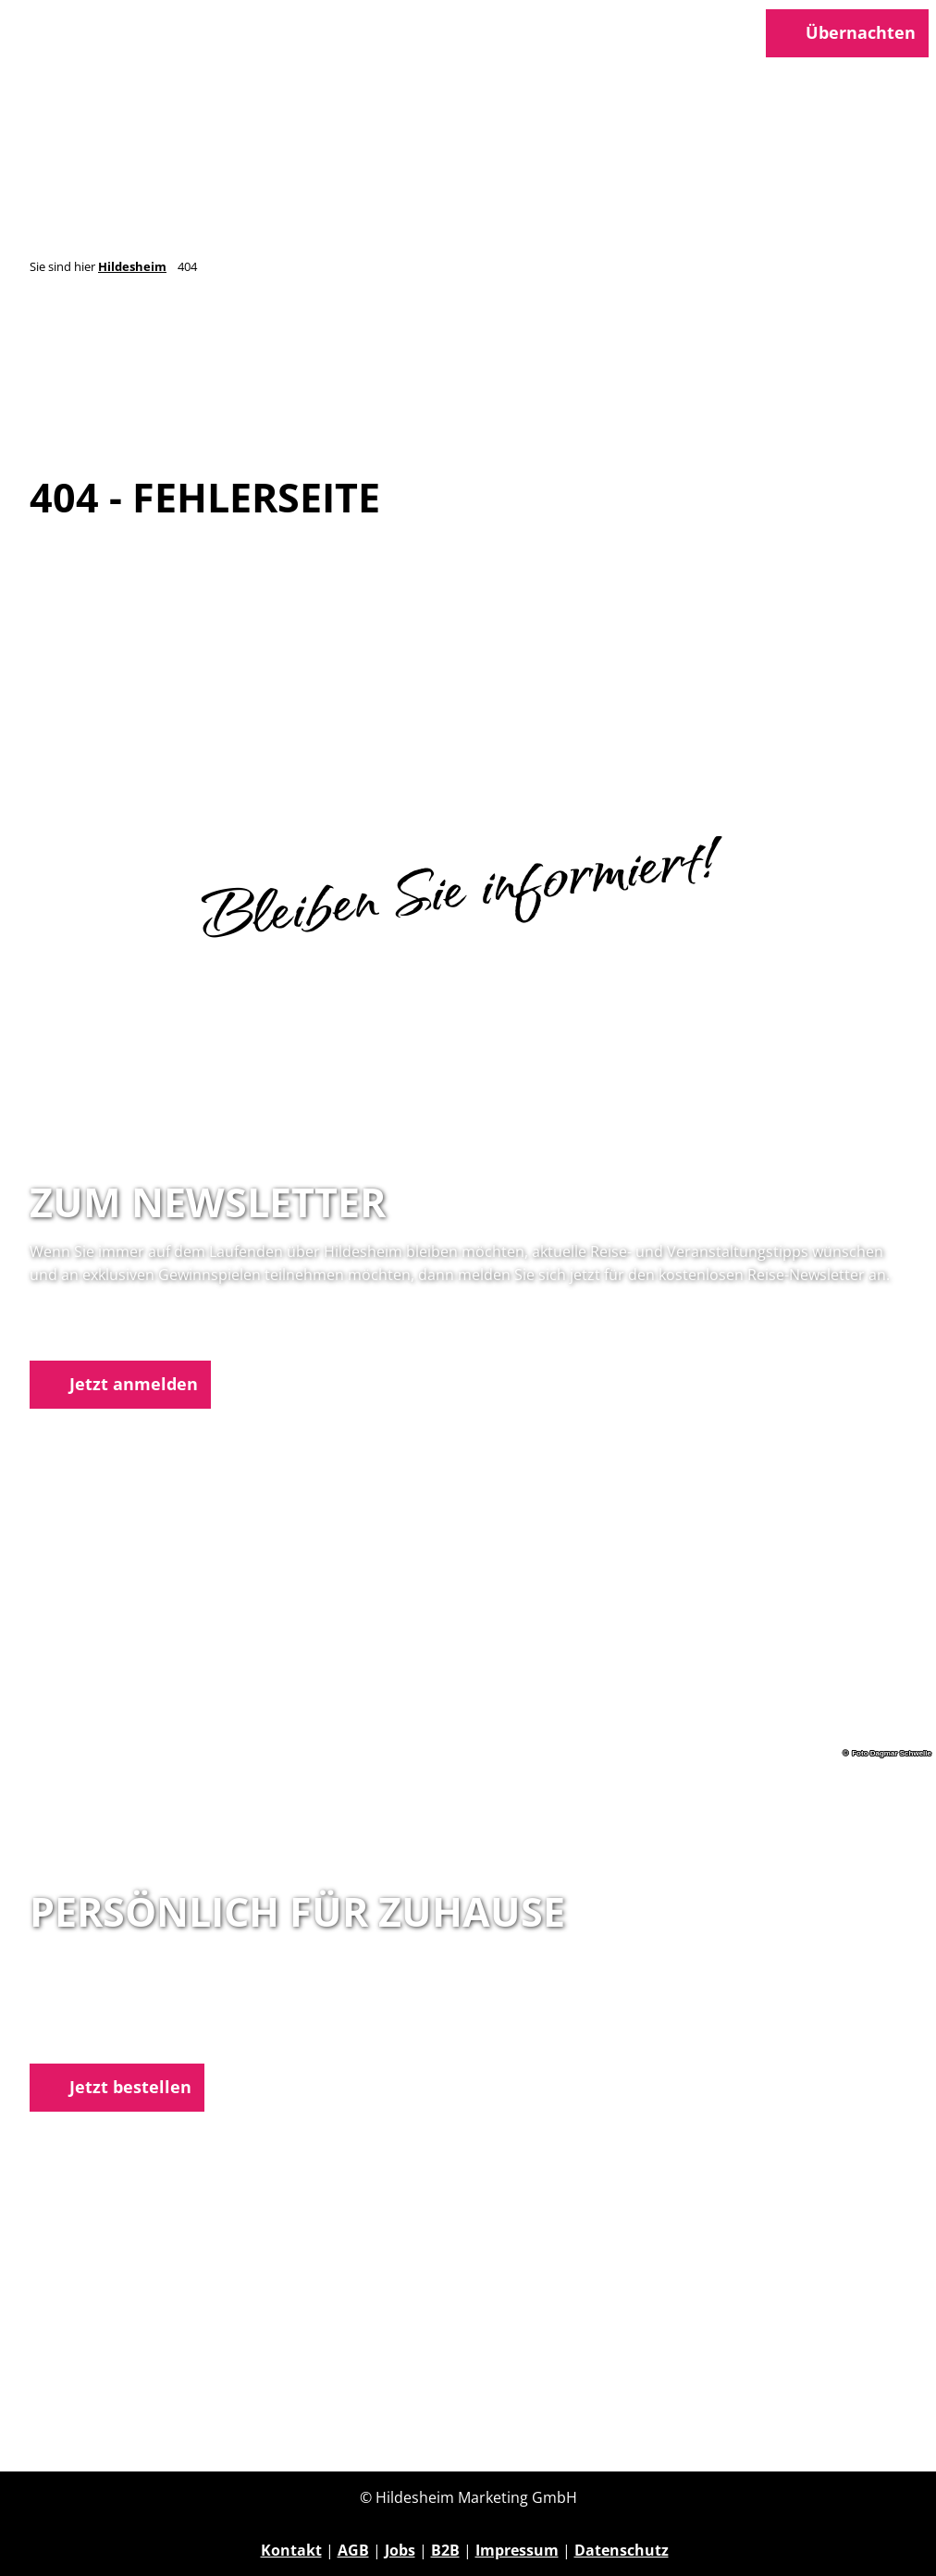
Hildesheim (132, 266)
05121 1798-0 (107, 2013)
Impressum (517, 2549)
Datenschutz (621, 2549)
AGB (353, 2549)
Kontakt (291, 2549)
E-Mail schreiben (90, 2036)
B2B (445, 2549)
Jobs (400, 2549)
